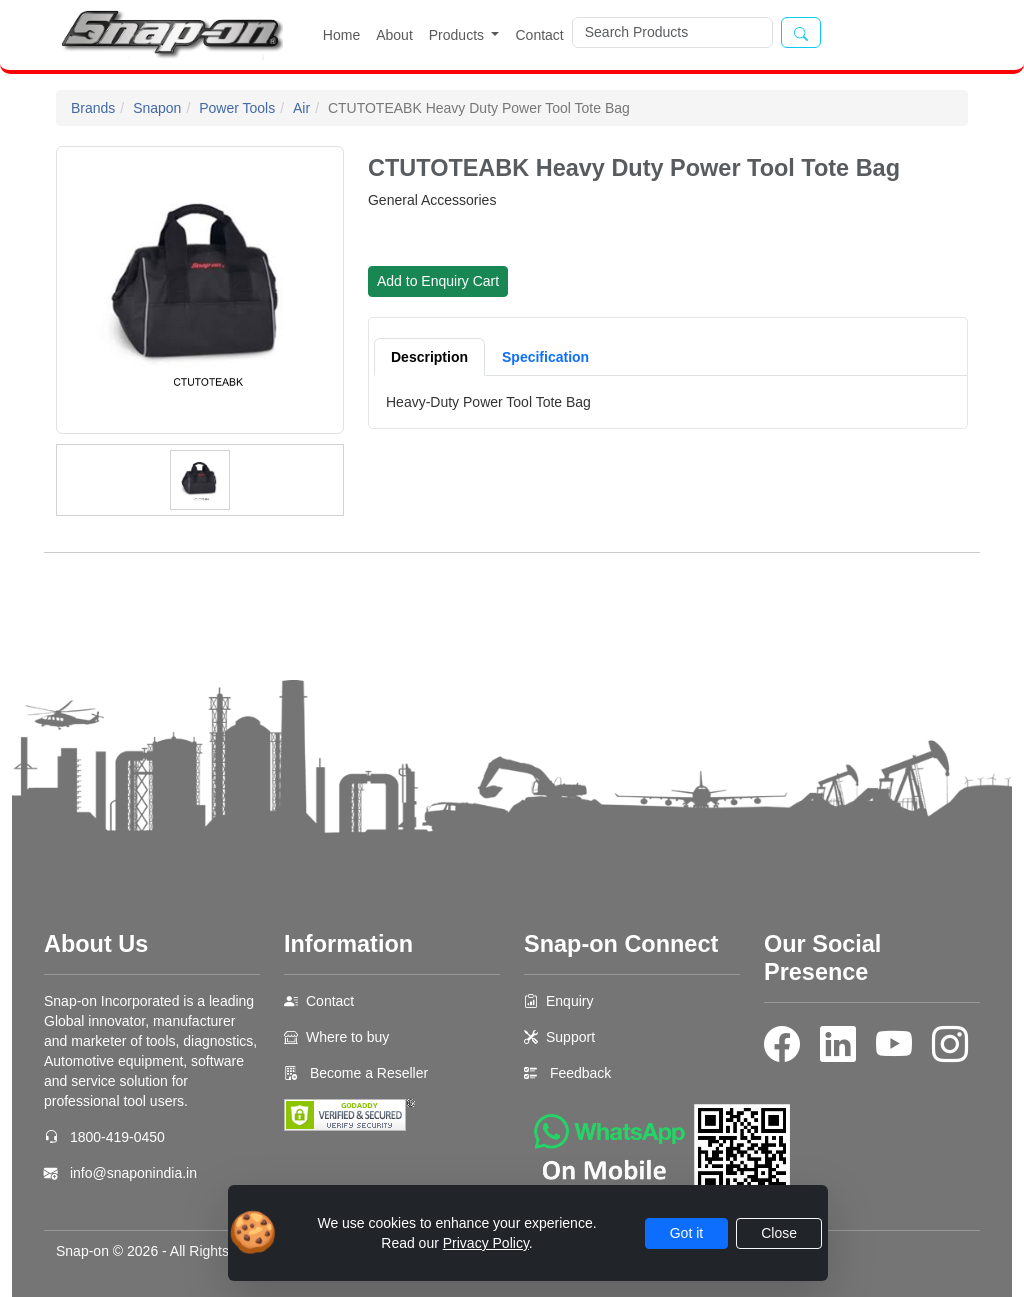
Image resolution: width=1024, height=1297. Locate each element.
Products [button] (458, 35)
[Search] (672, 32)
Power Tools (237, 108)
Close (779, 1233)
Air (301, 108)
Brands (93, 108)
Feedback (580, 1073)
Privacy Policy (486, 1243)
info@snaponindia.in (133, 1173)
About (394, 35)
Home (341, 35)
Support (570, 1037)
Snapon (157, 108)
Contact (539, 35)
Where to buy (347, 1037)
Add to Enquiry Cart (438, 281)
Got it (686, 1233)
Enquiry (569, 1001)
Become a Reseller (367, 1073)
